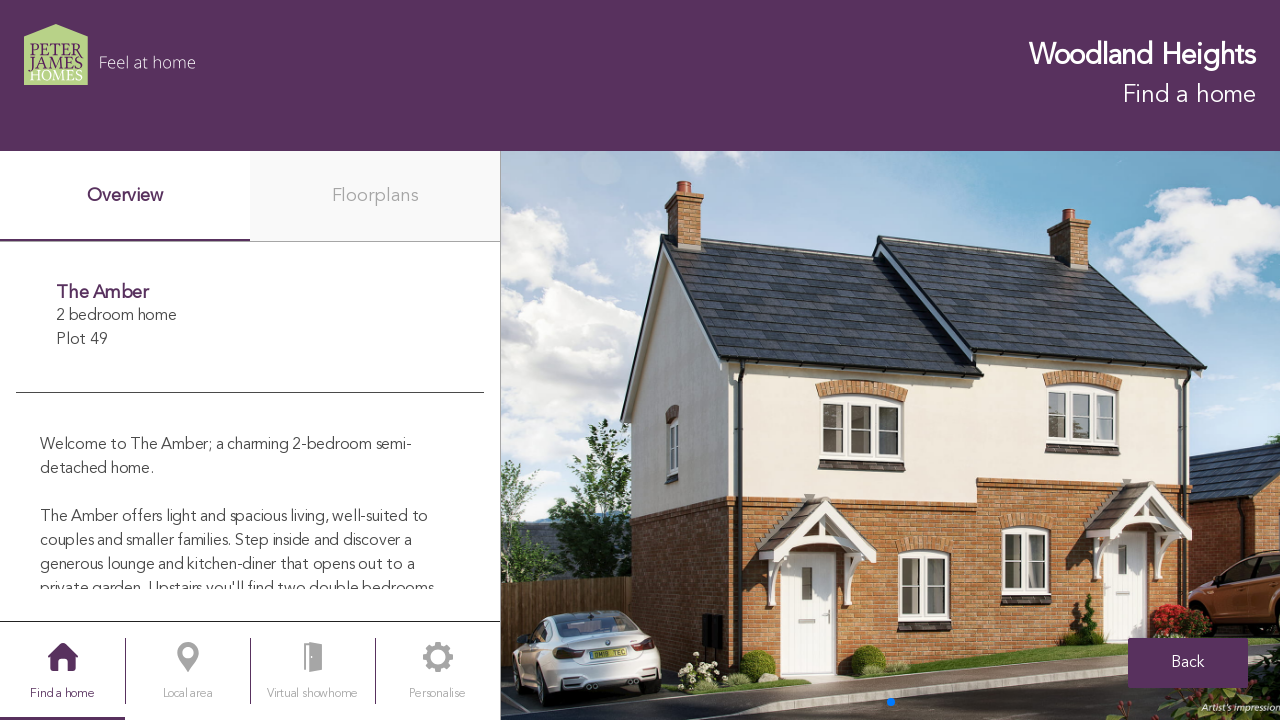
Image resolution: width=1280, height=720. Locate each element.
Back (1188, 663)
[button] (891, 702)
